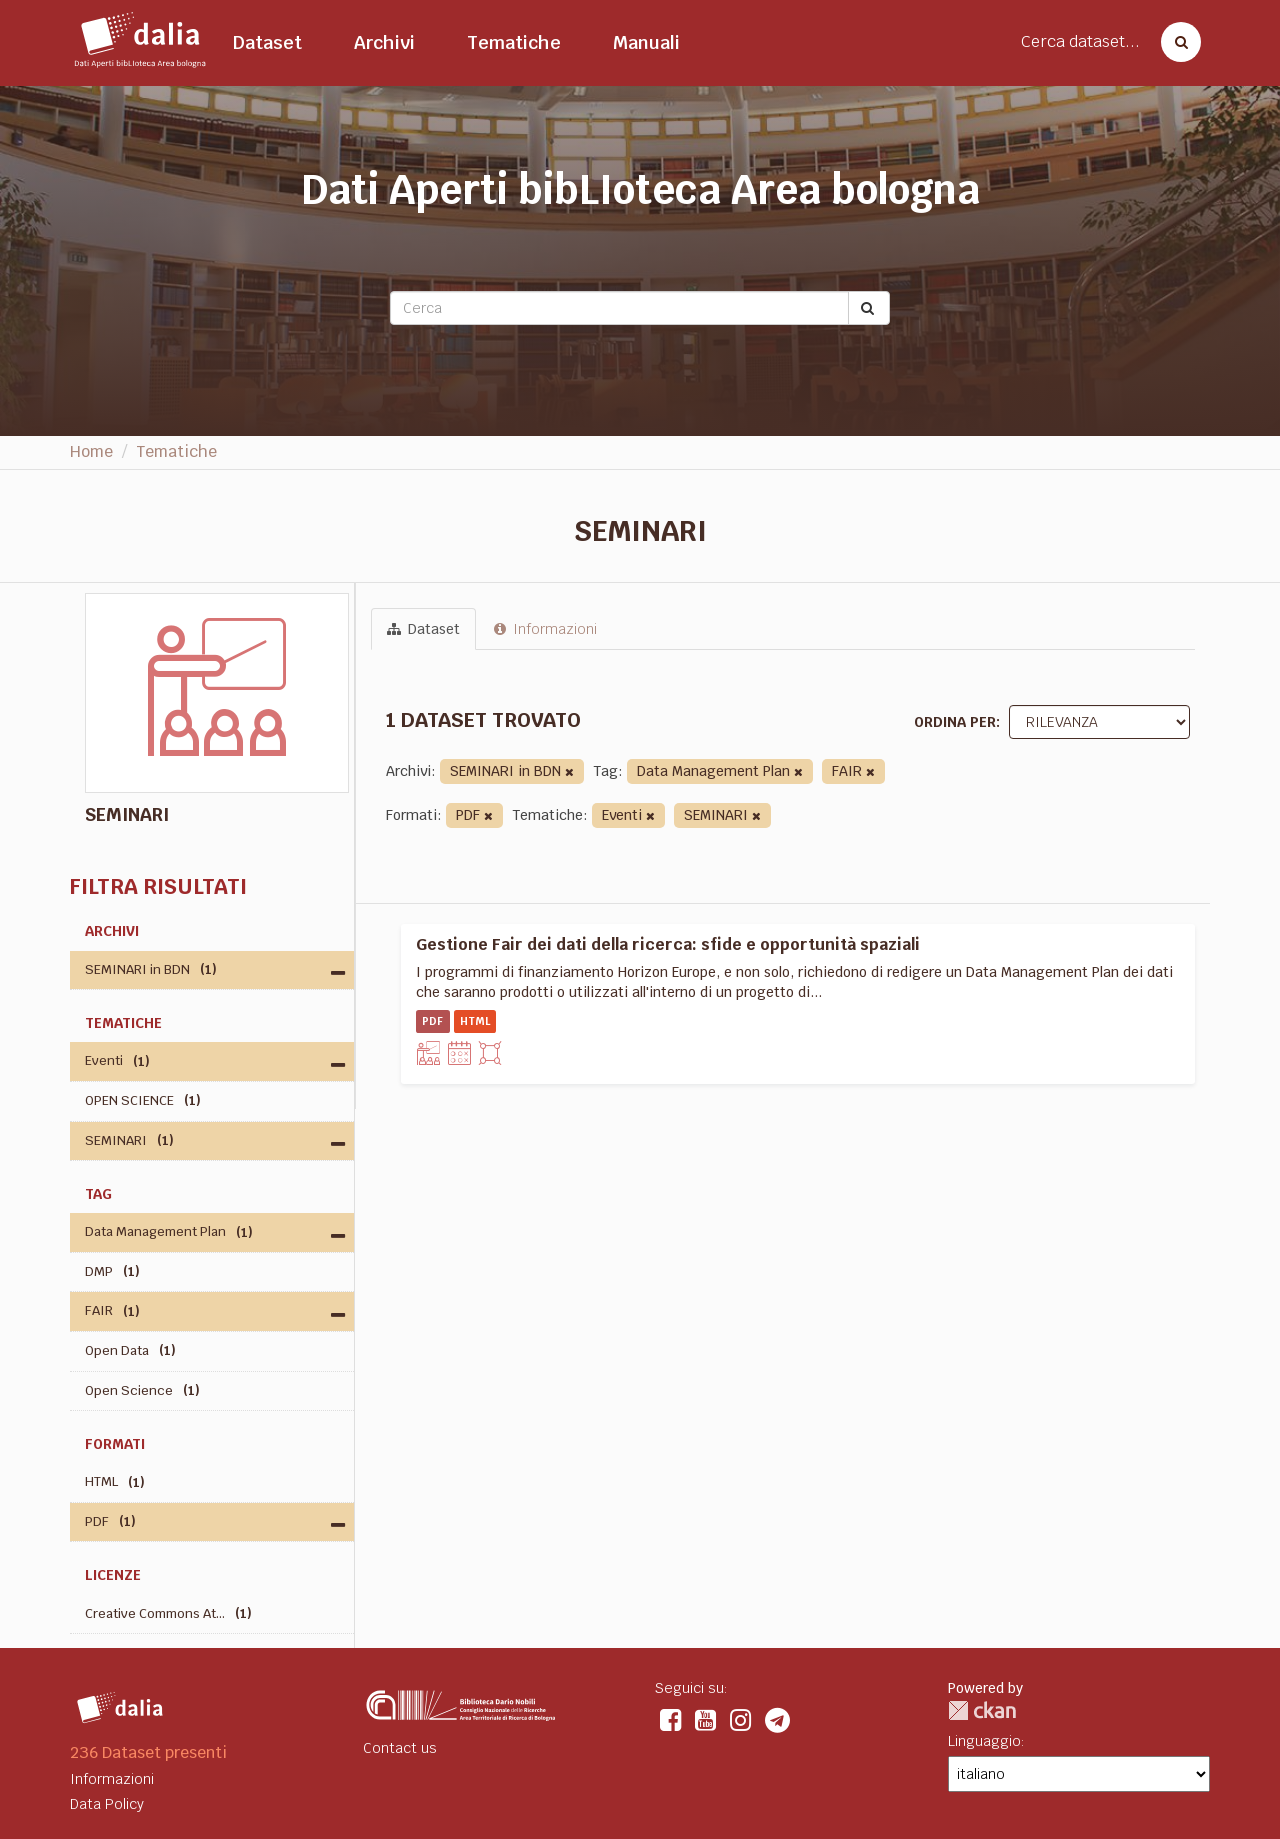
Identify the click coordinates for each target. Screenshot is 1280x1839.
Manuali (646, 42)
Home (91, 451)
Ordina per (955, 722)
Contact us (400, 1748)
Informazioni (545, 629)
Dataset (267, 42)
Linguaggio (984, 1741)
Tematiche (514, 42)
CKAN (982, 1710)
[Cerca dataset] (1175, 42)
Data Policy (107, 1804)
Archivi (384, 42)
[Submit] (869, 308)
